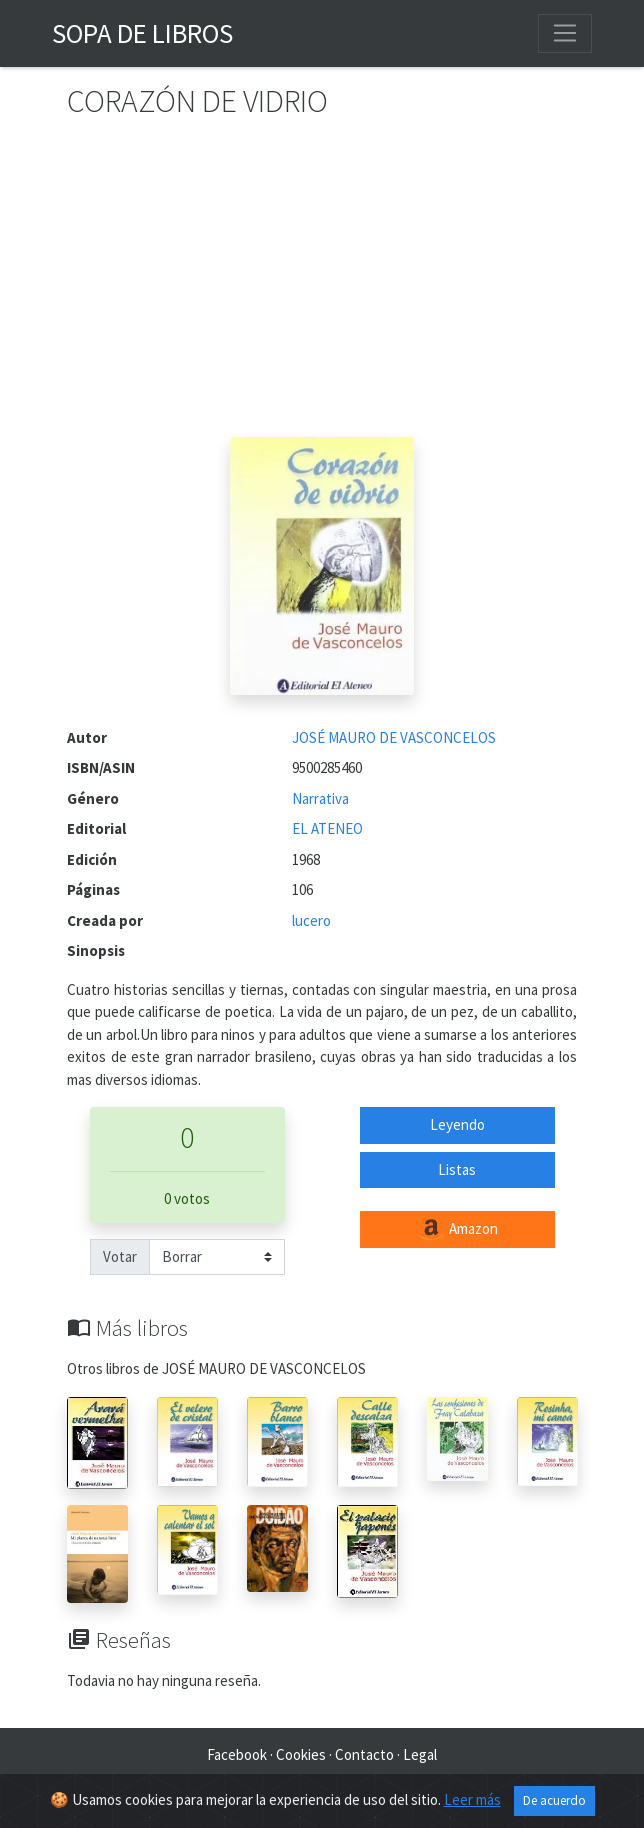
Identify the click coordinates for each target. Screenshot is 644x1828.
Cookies (301, 1754)
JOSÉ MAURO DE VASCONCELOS (394, 737)
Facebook (237, 1754)
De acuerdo (554, 1800)
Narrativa (320, 798)
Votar (120, 1256)
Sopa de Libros (142, 33)
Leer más (472, 1799)
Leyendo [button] (457, 1124)
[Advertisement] (322, 287)
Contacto (364, 1754)
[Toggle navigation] (565, 33)
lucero (311, 920)
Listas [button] (457, 1169)
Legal (420, 1754)
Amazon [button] (457, 1230)
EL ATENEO (327, 828)
